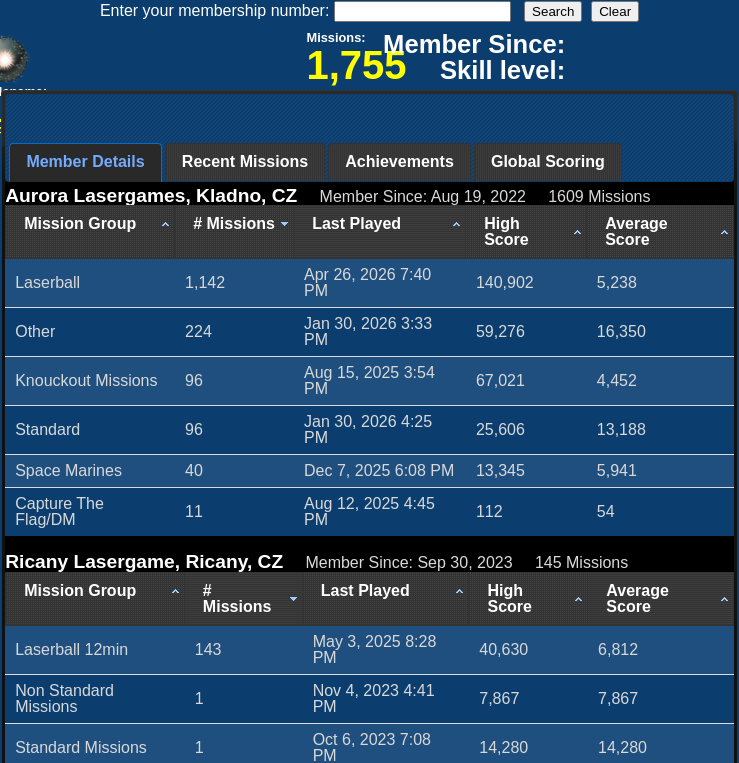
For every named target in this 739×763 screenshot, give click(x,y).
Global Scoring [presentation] (548, 161)
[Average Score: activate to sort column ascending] (660, 232)
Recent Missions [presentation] (245, 161)
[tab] (85, 162)
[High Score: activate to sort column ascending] (526, 232)
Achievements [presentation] (399, 161)
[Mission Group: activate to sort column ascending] (90, 232)
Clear (615, 11)
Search (553, 11)
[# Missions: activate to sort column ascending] (234, 232)
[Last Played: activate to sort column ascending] (380, 232)
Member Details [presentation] (85, 161)
